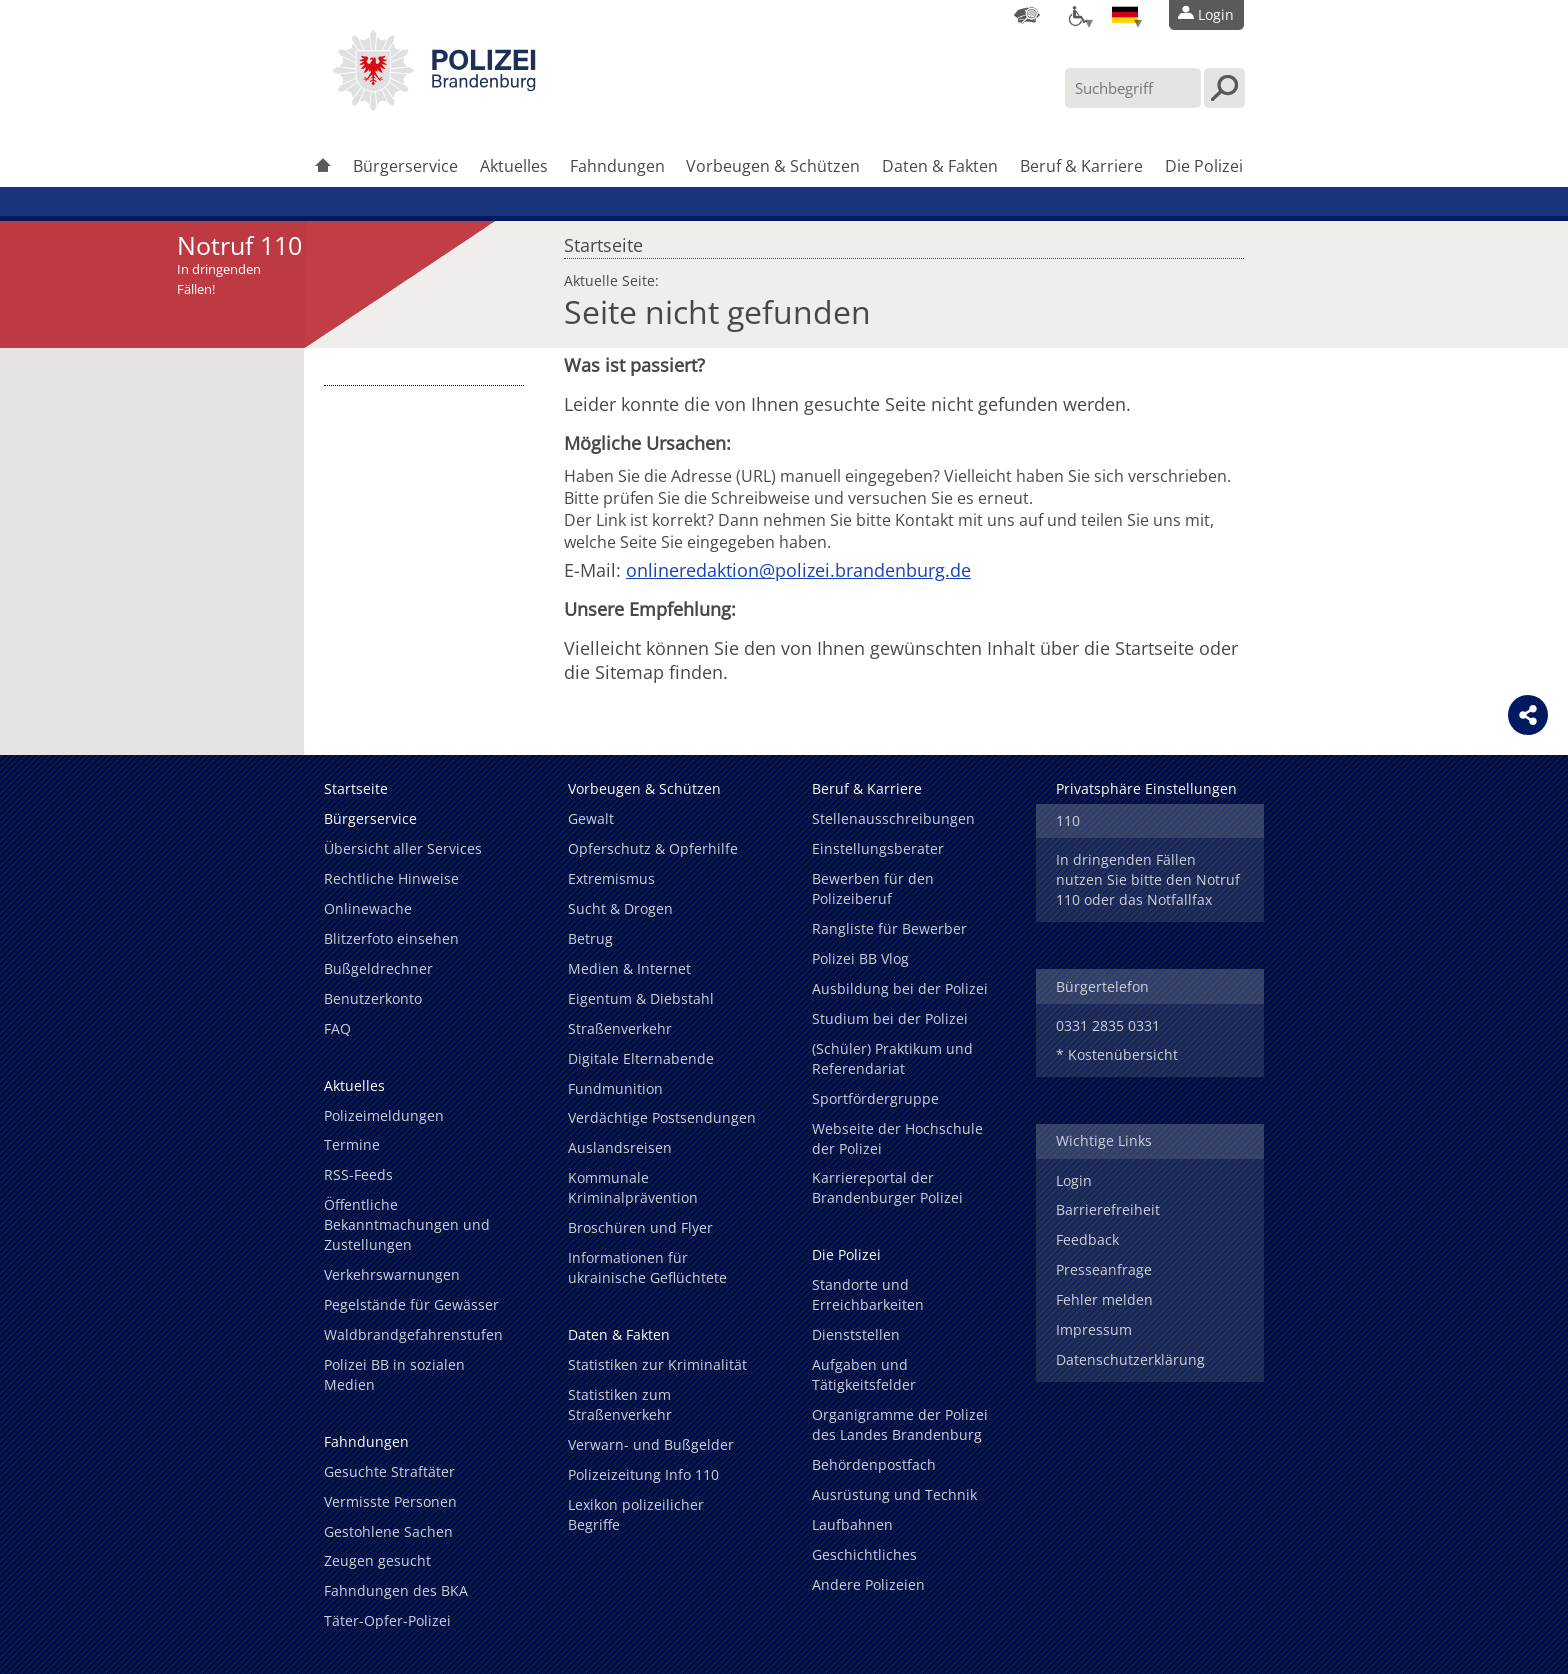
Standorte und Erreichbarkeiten (868, 1294)
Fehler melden (1104, 1299)
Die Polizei (1204, 166)
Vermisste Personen (390, 1501)
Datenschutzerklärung (1130, 1359)
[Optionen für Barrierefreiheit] (1076, 15)
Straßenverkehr (620, 1028)
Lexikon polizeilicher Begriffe (636, 1514)
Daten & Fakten (940, 166)
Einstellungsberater (878, 848)
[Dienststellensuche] (1027, 15)
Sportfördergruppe (875, 1098)
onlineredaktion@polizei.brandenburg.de (798, 570)
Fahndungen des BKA (396, 1590)
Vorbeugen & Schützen (773, 166)
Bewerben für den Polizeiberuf (873, 888)
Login (1074, 1180)
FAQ (337, 1028)
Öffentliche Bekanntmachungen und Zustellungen (407, 1224)
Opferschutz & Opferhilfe (653, 848)
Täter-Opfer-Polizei (387, 1620)
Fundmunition (615, 1088)
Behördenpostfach (874, 1464)
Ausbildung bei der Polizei (900, 988)
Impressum (1094, 1329)
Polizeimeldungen (384, 1115)
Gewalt (591, 818)
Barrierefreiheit (1108, 1209)
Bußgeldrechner (378, 968)
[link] (434, 105)
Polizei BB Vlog (860, 958)
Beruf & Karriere (1081, 166)
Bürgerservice (405, 166)
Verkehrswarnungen (392, 1274)
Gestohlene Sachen (388, 1531)
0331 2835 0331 (1108, 1025)
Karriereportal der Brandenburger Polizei (887, 1187)
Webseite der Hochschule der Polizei (897, 1138)
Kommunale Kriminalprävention (633, 1187)
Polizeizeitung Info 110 (643, 1474)
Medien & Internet (629, 968)
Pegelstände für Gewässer (411, 1304)
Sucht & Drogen (620, 908)
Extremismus (611, 878)
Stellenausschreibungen (893, 818)
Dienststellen (856, 1334)
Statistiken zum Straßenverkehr (620, 1404)
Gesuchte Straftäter (389, 1471)
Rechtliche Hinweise (391, 878)
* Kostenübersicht (1117, 1054)
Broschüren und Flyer (640, 1227)
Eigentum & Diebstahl (641, 998)
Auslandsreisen (620, 1147)
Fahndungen (617, 166)
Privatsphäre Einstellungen (1146, 788)
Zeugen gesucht (377, 1560)
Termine (352, 1144)
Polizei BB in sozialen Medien (394, 1374)
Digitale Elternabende (641, 1058)
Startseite (603, 240)
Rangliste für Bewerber (889, 928)
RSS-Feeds (358, 1174)
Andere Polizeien (868, 1584)
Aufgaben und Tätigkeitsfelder (864, 1374)
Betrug (590, 938)
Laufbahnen (852, 1524)
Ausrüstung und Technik (894, 1494)
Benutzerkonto (373, 998)
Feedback (1087, 1239)
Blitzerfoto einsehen (391, 938)
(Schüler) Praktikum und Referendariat (892, 1058)
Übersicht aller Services (403, 848)
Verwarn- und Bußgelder (651, 1444)
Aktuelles (514, 166)
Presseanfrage (1104, 1269)
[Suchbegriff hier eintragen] (1133, 88)
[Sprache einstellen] (1125, 15)
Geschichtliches (864, 1554)
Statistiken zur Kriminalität (657, 1364)
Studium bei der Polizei (890, 1018)
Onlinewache (368, 908)
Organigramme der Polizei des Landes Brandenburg (900, 1424)
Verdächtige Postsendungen (662, 1117)
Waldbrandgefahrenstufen (413, 1334)
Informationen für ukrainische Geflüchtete (647, 1267)
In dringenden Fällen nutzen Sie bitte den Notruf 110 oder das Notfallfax (1148, 879)
